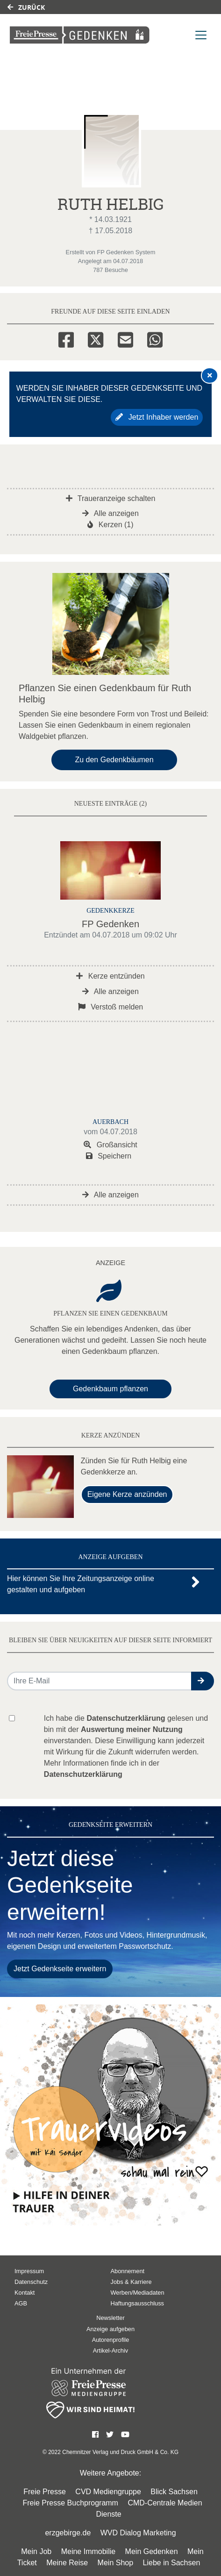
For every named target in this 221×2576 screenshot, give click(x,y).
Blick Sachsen (174, 2492)
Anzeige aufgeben (110, 2329)
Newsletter (110, 2317)
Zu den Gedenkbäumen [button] (114, 760)
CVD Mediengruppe (108, 2492)
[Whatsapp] (155, 338)
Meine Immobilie (88, 2551)
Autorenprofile (110, 2339)
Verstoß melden (110, 1007)
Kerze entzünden (110, 976)
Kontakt (24, 2292)
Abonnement (128, 2271)
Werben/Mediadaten (137, 2292)
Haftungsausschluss (137, 2303)
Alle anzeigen (110, 513)
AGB (20, 2303)
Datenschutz (31, 2281)
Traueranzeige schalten (111, 498)
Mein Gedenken (151, 2551)
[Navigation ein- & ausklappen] (201, 35)
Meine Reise (67, 2563)
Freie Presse (44, 2492)
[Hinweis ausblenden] (210, 375)
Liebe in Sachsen (171, 2563)
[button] (202, 1681)
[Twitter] (95, 338)
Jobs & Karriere (131, 2281)
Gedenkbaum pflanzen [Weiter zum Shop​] (110, 1389)
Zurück (26, 7)
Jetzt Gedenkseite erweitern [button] (60, 1969)
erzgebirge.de (68, 2533)
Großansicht (110, 1145)
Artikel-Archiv (110, 2350)
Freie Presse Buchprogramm (70, 2503)
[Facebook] (66, 338)
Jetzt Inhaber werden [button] (156, 417)
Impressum (29, 2271)
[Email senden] (99, 1681)
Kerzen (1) (110, 525)
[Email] (125, 338)
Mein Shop (116, 2563)
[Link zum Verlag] (79, 35)
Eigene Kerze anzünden (127, 1494)
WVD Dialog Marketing (138, 2533)
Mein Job (36, 2551)
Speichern (109, 1156)
